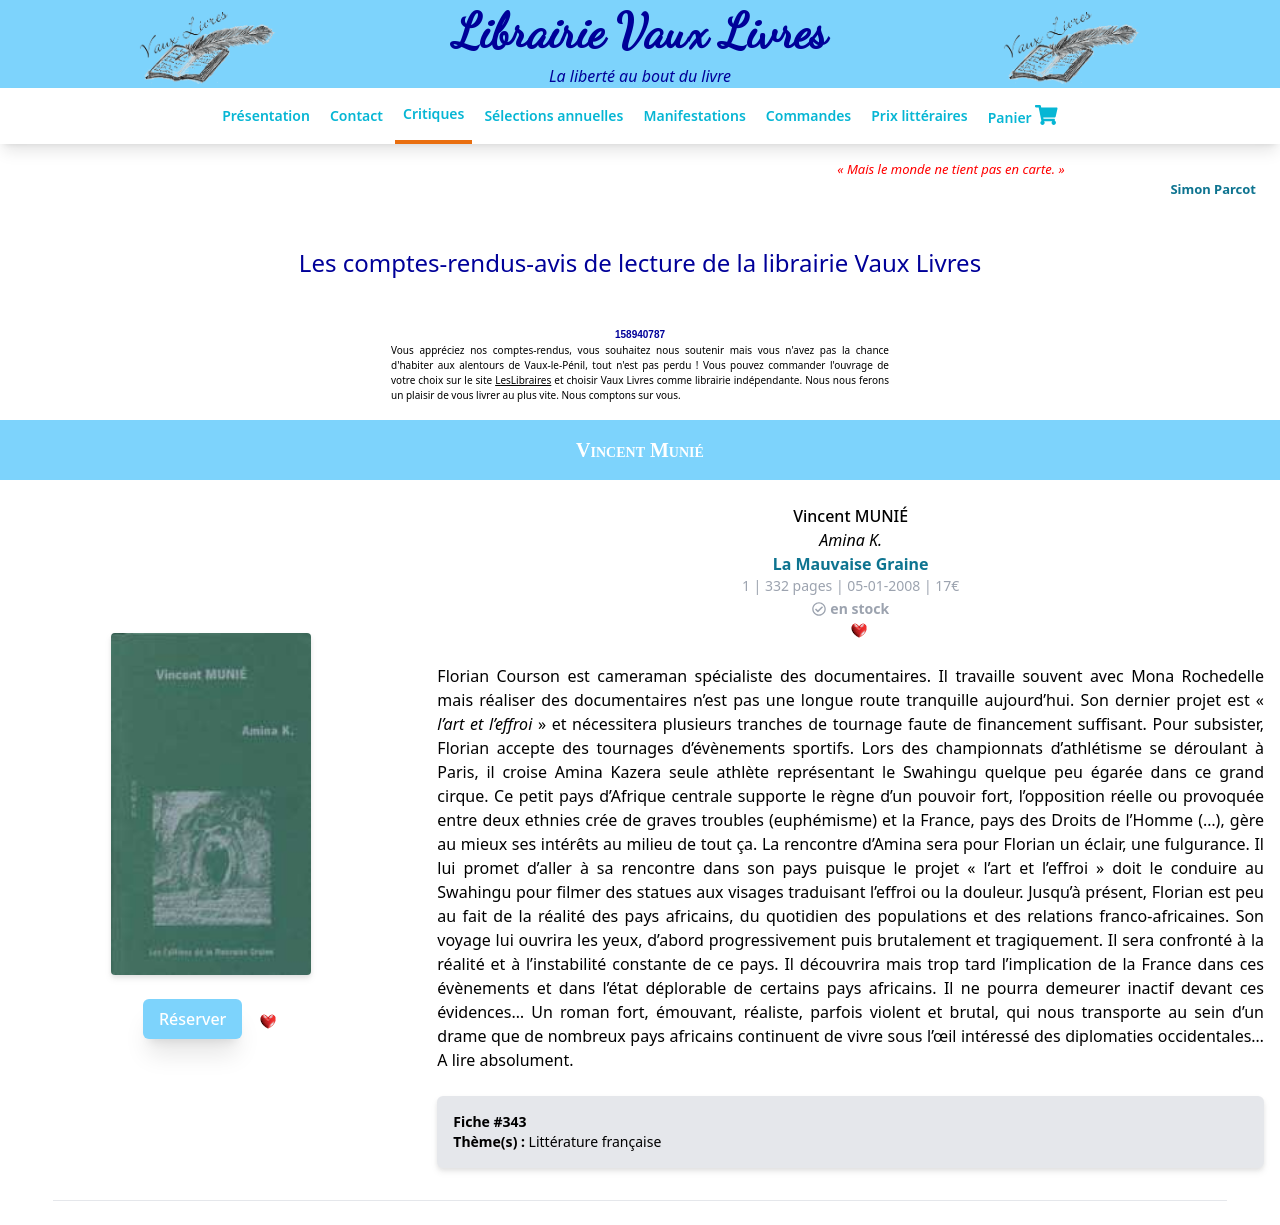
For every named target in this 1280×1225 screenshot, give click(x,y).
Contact (356, 115)
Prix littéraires (919, 115)
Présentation (266, 115)
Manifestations (694, 115)
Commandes (808, 115)
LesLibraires (523, 380)
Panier (1023, 116)
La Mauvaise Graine (851, 564)
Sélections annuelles (553, 115)
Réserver (192, 1019)
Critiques (433, 113)
